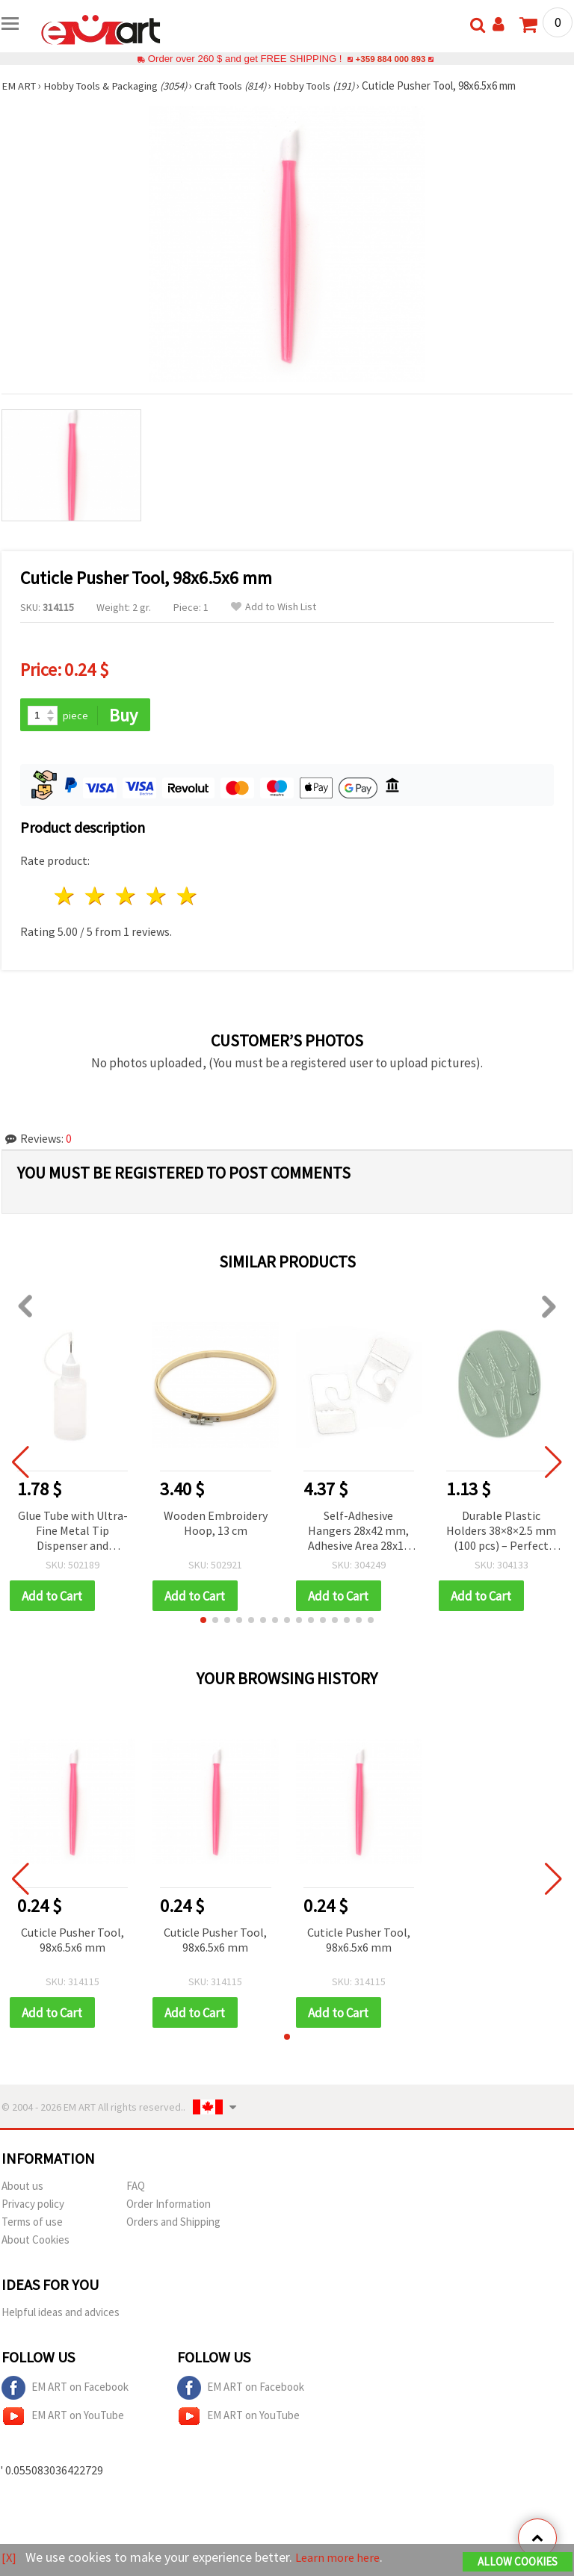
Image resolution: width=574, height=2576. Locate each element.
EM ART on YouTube (62, 2418)
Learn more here (342, 2557)
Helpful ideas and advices (60, 2314)
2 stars (96, 897)
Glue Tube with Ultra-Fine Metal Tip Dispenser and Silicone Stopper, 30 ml (73, 1532)
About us (22, 2188)
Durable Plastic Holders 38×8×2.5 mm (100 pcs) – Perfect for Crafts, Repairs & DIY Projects (501, 1532)
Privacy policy (32, 2206)
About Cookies (35, 2242)
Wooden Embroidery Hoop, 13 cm (216, 1524)
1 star (65, 897)
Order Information (168, 2206)
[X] (9, 2557)
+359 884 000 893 (390, 58)
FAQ (135, 2188)
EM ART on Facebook (65, 2390)
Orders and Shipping (173, 2224)
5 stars (187, 897)
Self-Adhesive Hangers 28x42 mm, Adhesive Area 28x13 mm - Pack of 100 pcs (358, 1532)
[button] (203, 1621)
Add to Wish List (273, 606)
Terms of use (32, 2224)
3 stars (126, 897)
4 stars (156, 897)
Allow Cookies (518, 2562)
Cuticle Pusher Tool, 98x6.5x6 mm (72, 1941)
